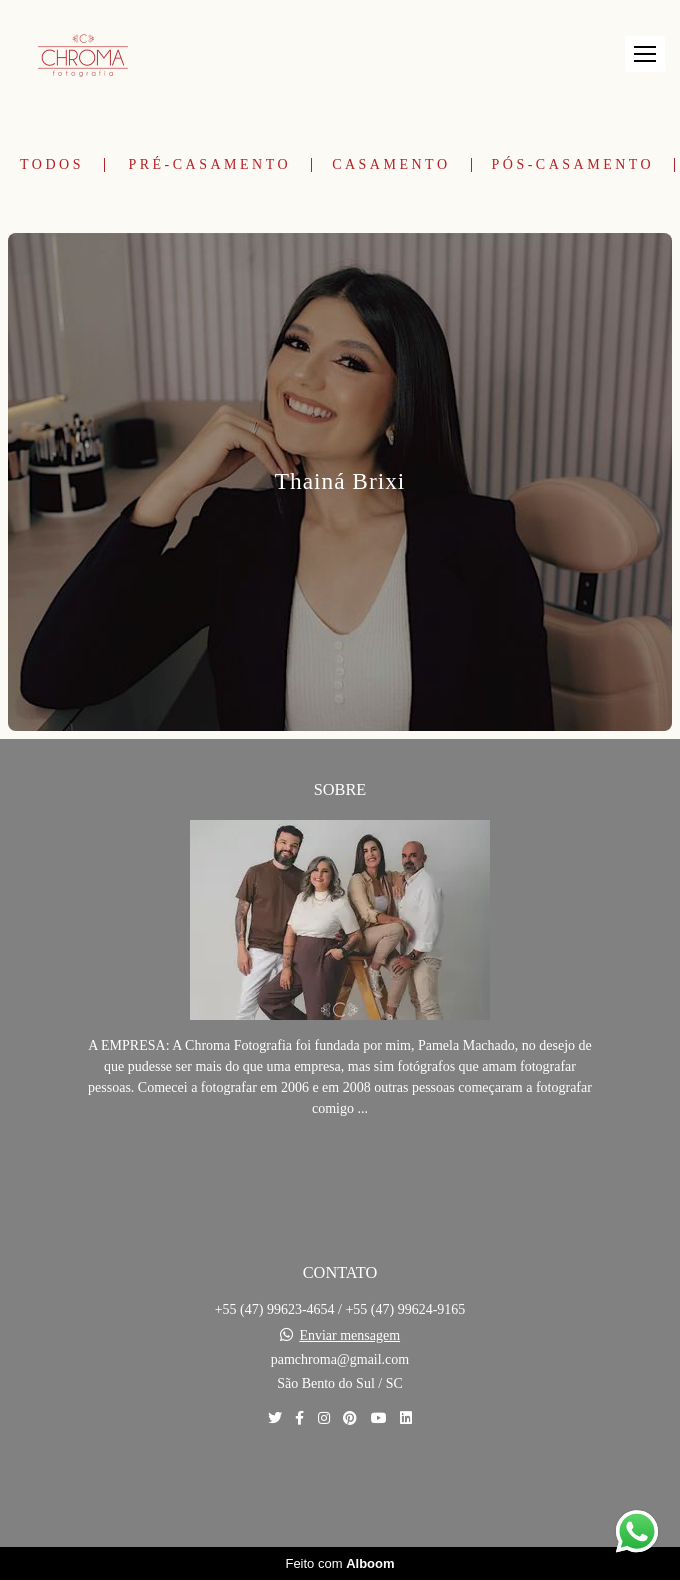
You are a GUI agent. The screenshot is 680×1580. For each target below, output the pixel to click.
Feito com (339, 1563)
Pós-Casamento (573, 165)
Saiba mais (340, 1169)
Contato (340, 1487)
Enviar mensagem (349, 1336)
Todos (52, 165)
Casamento (391, 165)
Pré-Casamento (209, 165)
